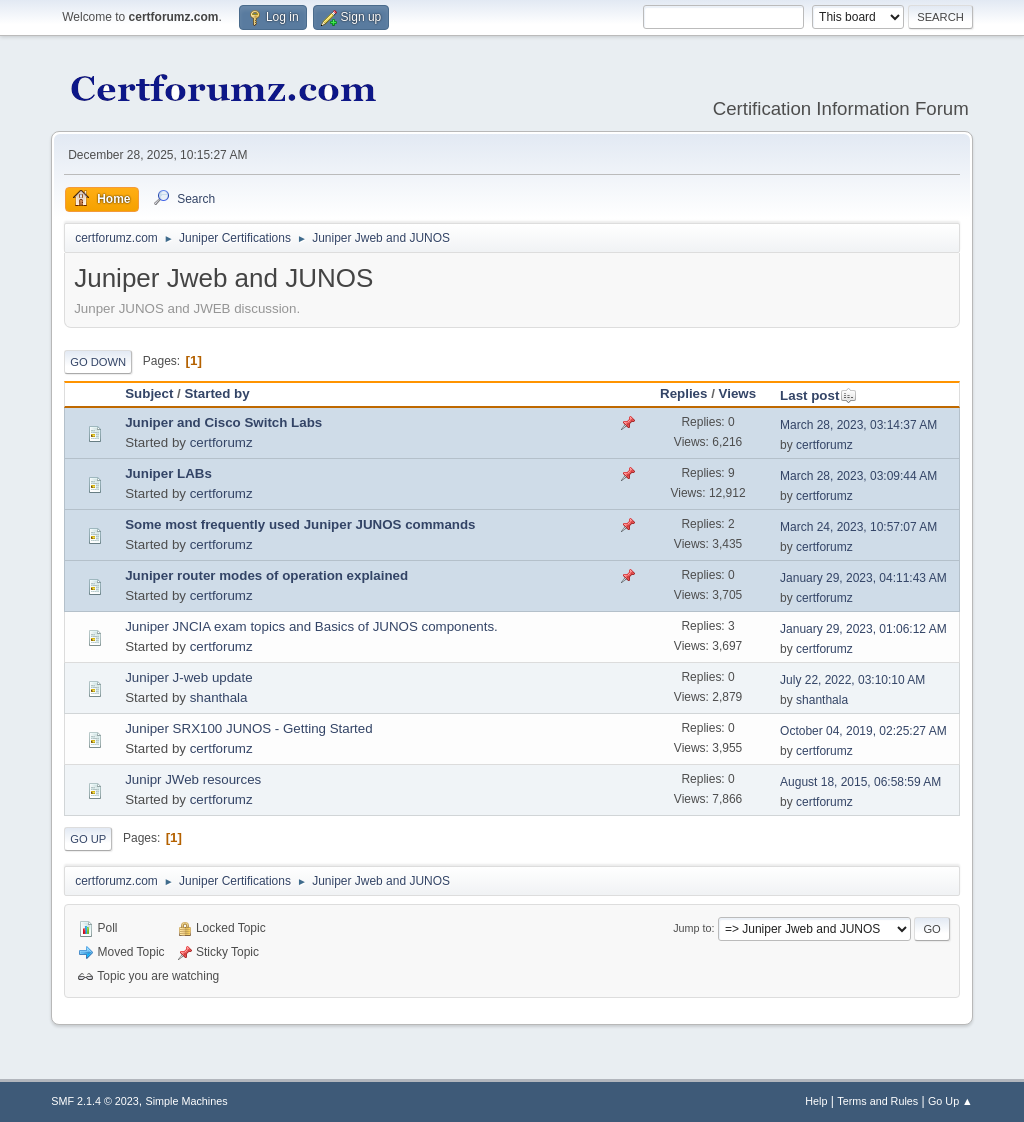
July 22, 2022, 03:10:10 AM (852, 680)
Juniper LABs (168, 473)
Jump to (692, 928)
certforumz (221, 442)
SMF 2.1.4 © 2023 (95, 1101)
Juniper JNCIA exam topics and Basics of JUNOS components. (311, 626)
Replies (683, 393)
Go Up (88, 839)
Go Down (98, 362)
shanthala (219, 697)
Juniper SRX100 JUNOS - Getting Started (248, 728)
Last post (818, 395)
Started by (216, 393)
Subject (149, 393)
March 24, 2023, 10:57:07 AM (858, 527)
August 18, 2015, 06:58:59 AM (860, 782)
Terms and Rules (877, 1101)
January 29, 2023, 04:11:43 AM (863, 578)
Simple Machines (187, 1101)
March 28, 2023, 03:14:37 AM (858, 425)
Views (738, 393)
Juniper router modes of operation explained (266, 575)
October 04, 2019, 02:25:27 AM (863, 731)
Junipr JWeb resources (193, 779)
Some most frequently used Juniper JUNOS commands (300, 524)
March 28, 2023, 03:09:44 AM (858, 476)
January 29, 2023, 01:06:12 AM (863, 629)
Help (816, 1101)
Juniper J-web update (188, 677)
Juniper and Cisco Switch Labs (223, 422)
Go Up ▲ (950, 1101)
